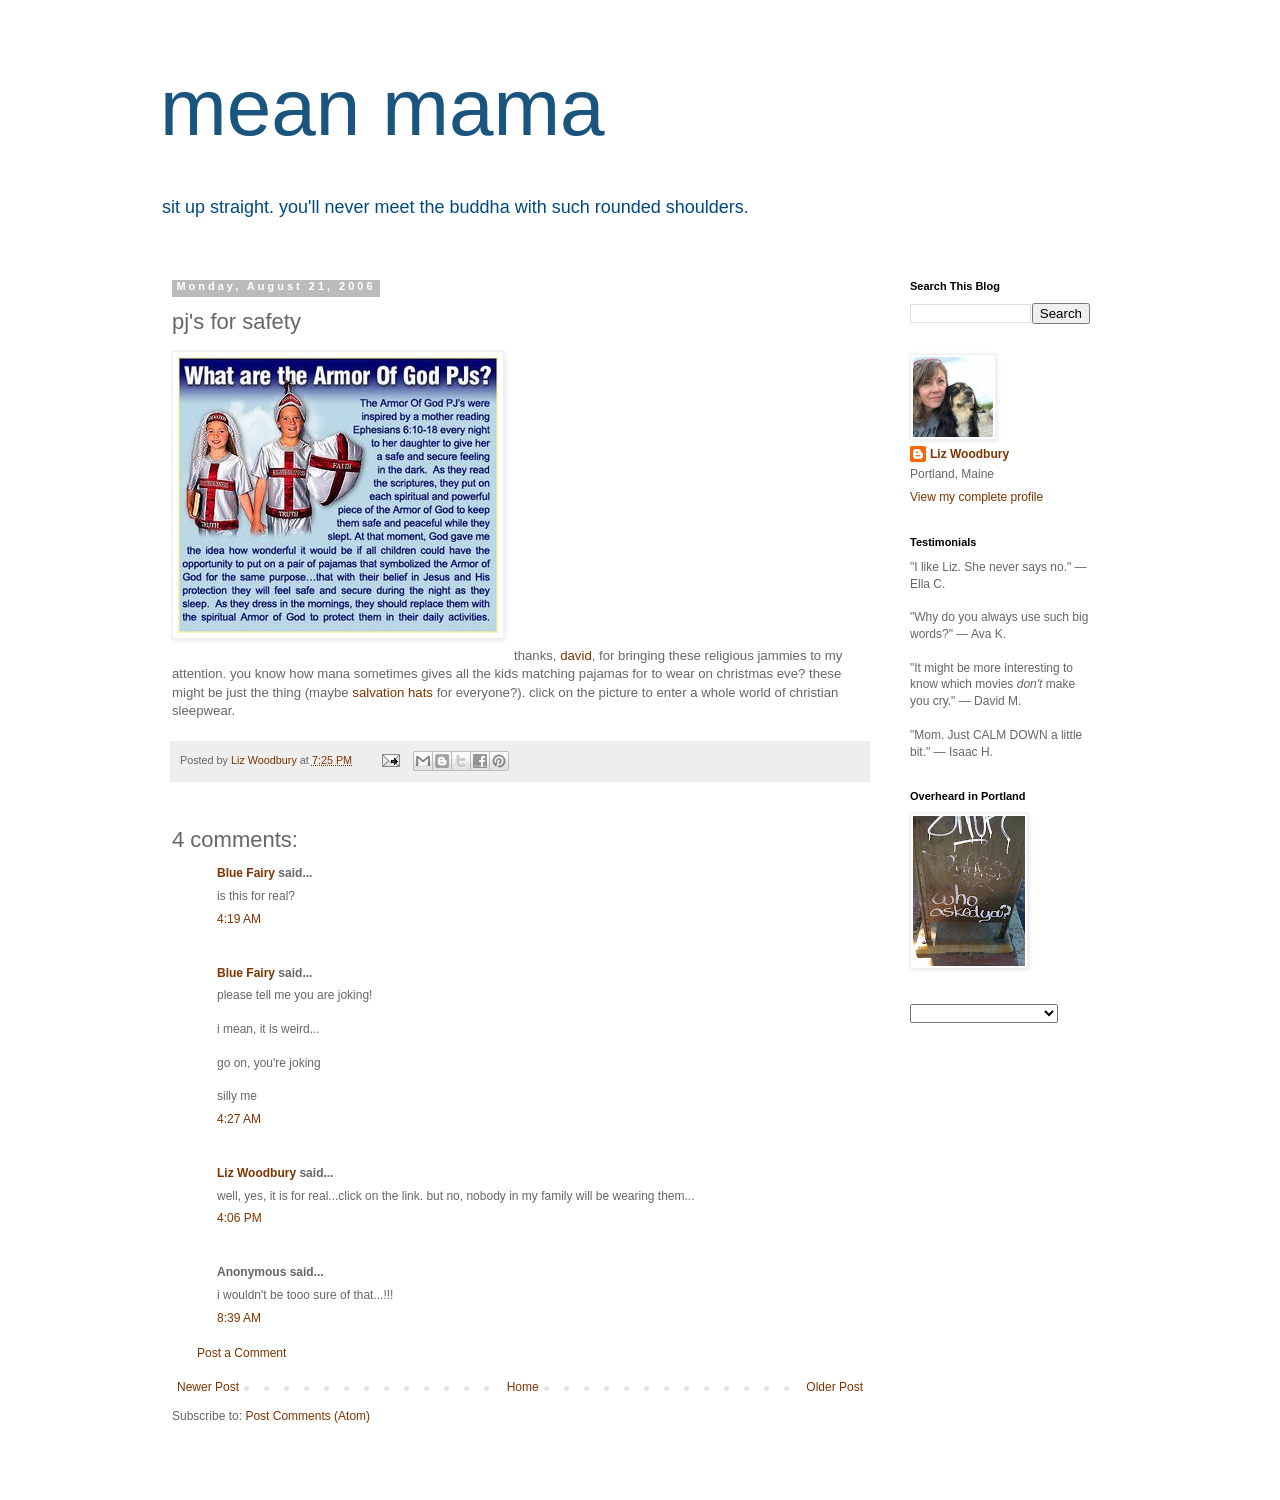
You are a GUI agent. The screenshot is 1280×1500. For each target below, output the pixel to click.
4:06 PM (239, 1218)
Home (523, 1387)
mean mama (382, 107)
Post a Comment (241, 1353)
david (576, 655)
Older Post (834, 1387)
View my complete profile (976, 497)
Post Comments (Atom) (307, 1416)
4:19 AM (239, 919)
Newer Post (208, 1387)
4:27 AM (239, 1119)
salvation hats (392, 692)
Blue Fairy (246, 873)
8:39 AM (239, 1318)
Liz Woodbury (256, 1173)
